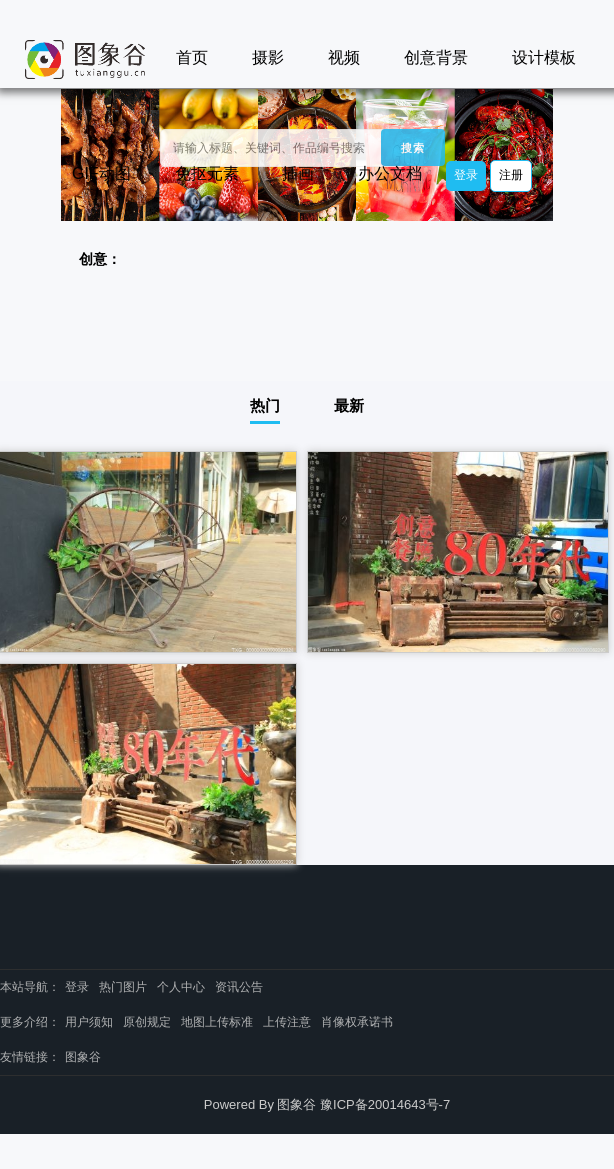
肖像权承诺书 (357, 1022)
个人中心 (181, 987)
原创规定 (147, 1022)
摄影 (268, 57)
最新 (349, 405)
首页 (192, 57)
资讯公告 (239, 987)
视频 (344, 57)
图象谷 (83, 1057)
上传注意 (287, 1022)
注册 (511, 175)
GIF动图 (101, 173)
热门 (265, 405)
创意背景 (436, 57)
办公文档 (390, 173)
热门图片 (123, 987)
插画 (298, 173)
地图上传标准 (217, 1022)
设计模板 (544, 57)
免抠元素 (207, 173)
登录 (466, 175)
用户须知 (89, 1022)
